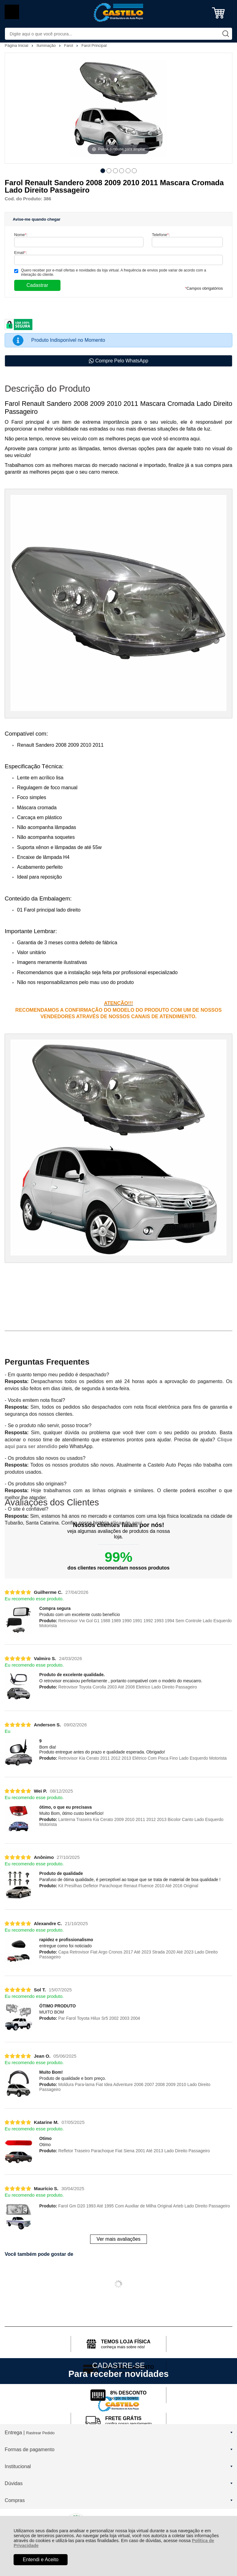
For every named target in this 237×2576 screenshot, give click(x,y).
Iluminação (47, 45)
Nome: (20, 234)
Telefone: (161, 234)
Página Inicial (17, 45)
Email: (20, 252)
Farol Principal (94, 45)
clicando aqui (126, 1522)
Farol (69, 45)
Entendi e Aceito (41, 2559)
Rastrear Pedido (40, 2433)
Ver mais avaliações (118, 2239)
